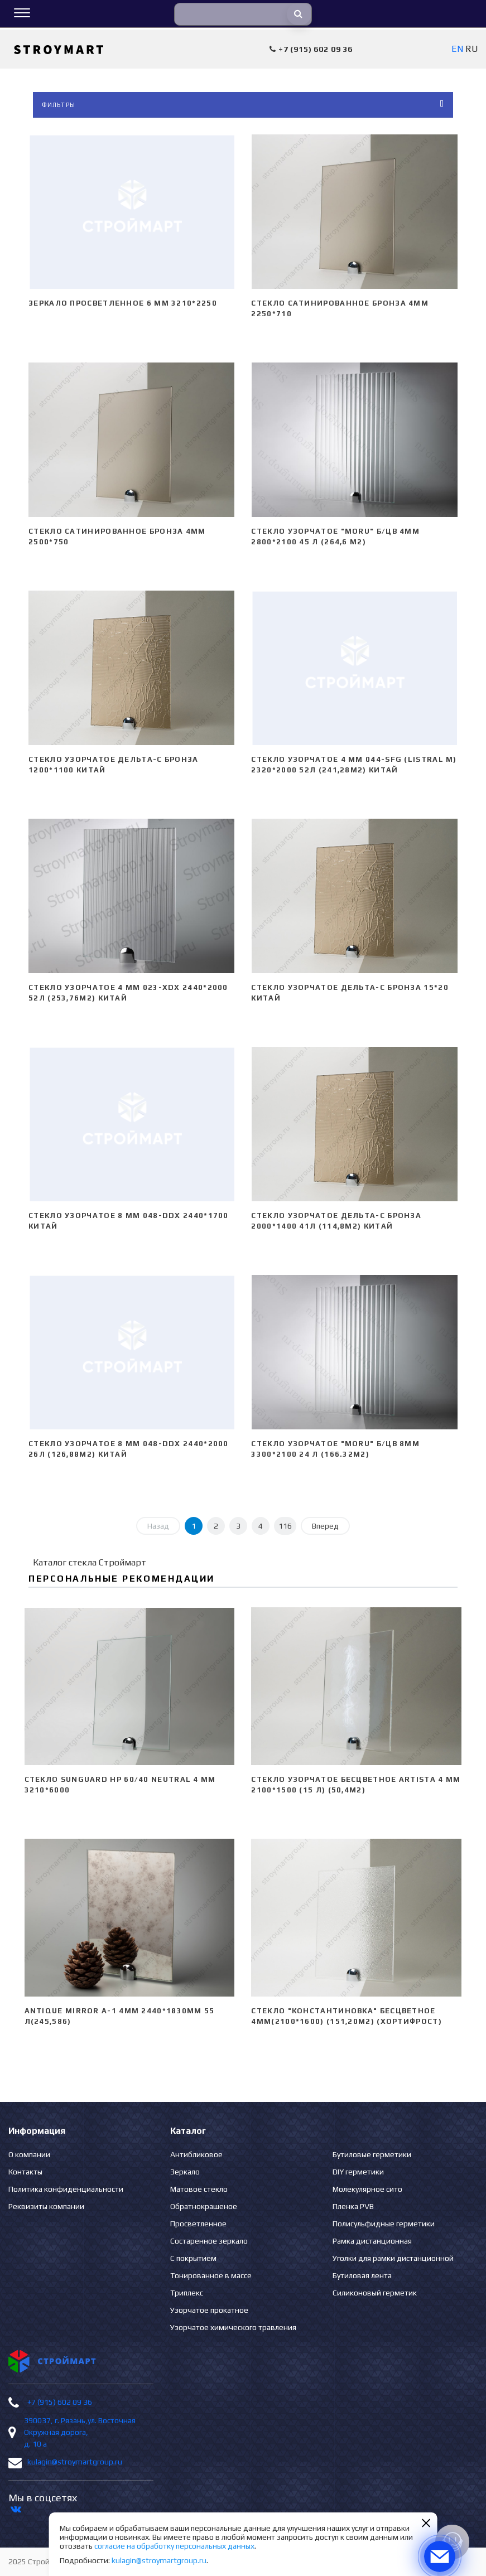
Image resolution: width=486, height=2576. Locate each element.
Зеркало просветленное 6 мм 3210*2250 (122, 303)
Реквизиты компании (46, 2206)
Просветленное (198, 2223)
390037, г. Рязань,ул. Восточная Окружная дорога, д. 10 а (80, 2432)
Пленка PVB (353, 2206)
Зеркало (185, 2171)
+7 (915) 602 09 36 (59, 2402)
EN (457, 49)
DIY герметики (358, 2171)
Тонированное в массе (211, 2275)
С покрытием (193, 2258)
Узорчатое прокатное (209, 2310)
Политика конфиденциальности (65, 2188)
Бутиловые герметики (372, 2154)
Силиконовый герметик (375, 2292)
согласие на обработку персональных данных (174, 2545)
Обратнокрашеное (203, 2206)
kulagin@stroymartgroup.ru (74, 2461)
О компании (29, 2154)
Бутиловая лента (362, 2275)
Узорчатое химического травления (233, 2327)
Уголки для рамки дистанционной (393, 2258)
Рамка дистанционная (372, 2240)
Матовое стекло (199, 2188)
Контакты (25, 2171)
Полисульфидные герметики (384, 2223)
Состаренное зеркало (209, 2240)
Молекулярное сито (367, 2188)
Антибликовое (196, 2154)
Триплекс (186, 2292)
